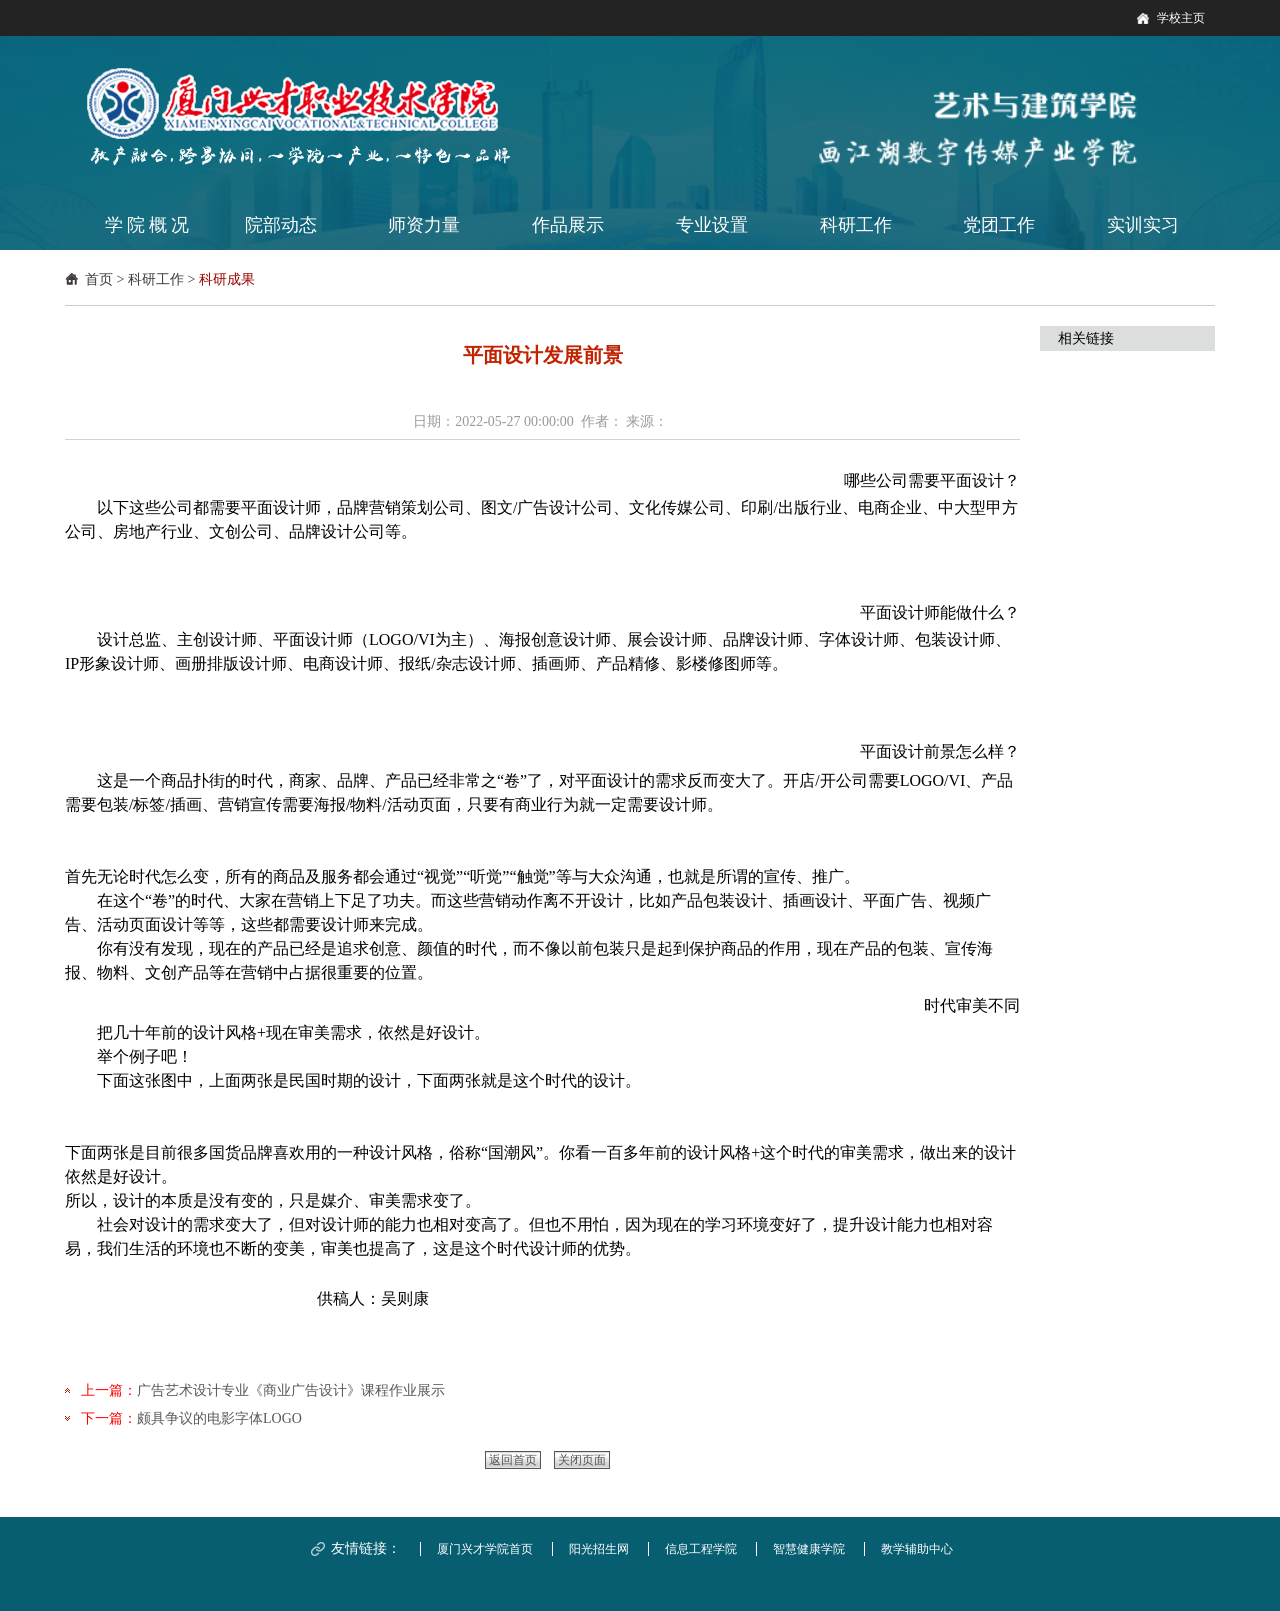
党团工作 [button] (999, 225)
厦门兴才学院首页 (485, 1549)
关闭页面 (582, 1460)
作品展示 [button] (568, 225)
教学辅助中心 (917, 1549)
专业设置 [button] (712, 225)
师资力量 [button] (424, 225)
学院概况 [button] (149, 225)
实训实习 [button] (1143, 225)
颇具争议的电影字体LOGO (219, 1418)
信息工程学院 (701, 1549)
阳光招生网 (599, 1549)
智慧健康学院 (809, 1549)
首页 (99, 279)
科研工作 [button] (856, 225)
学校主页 (1181, 18)
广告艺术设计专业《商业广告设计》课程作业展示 (291, 1390)
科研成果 (227, 279)
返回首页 (513, 1460)
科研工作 (156, 279)
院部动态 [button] (281, 225)
